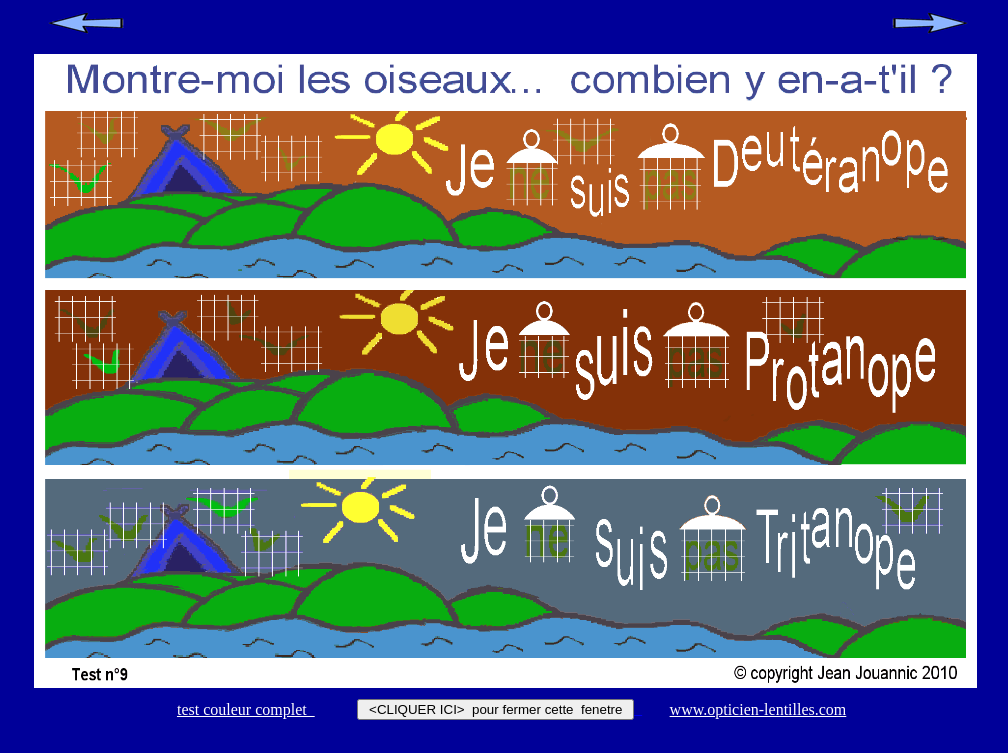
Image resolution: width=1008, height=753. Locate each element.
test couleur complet (246, 709)
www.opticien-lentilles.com (758, 709)
